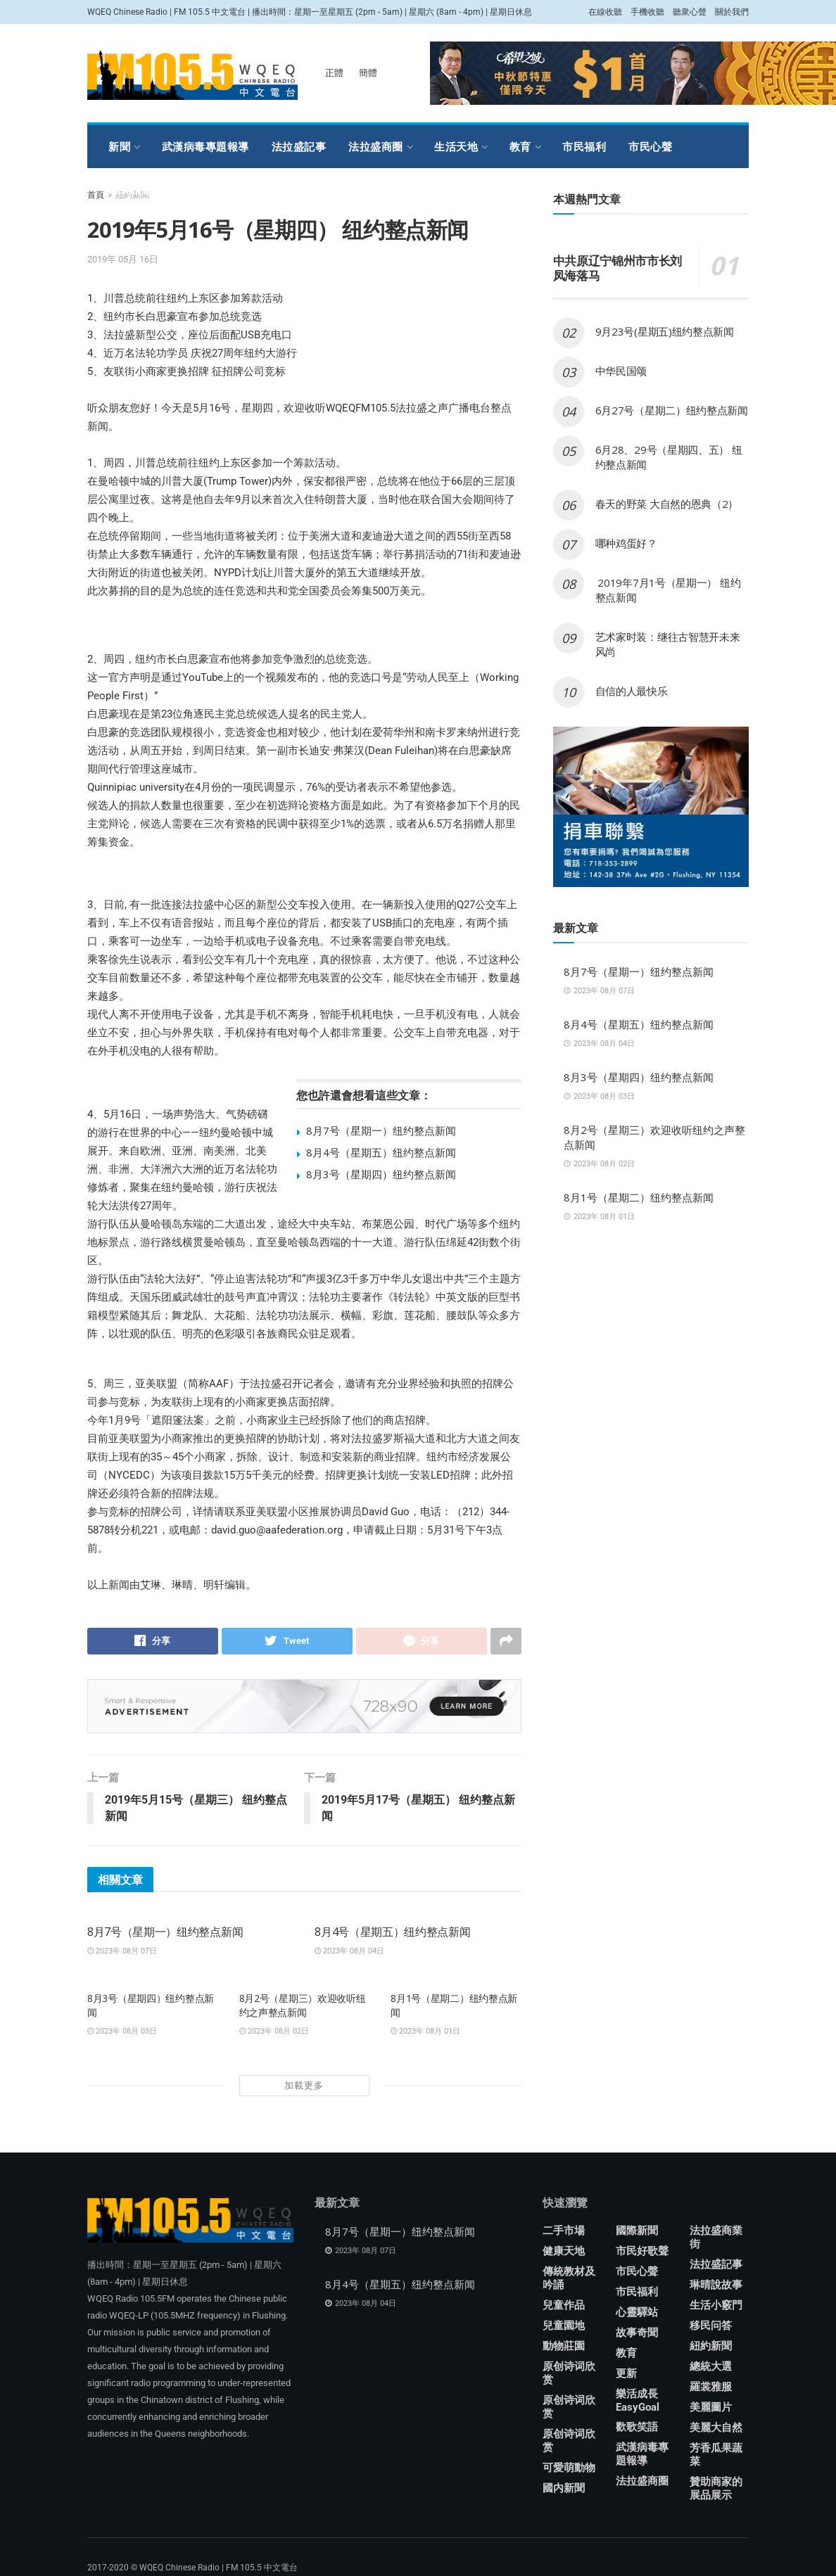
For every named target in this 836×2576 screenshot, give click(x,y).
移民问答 (711, 2325)
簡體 (368, 73)
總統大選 (711, 2366)
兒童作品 (564, 2305)
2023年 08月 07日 (122, 1951)
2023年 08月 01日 (425, 2031)
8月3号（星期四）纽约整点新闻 (381, 1174)
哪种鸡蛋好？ (626, 543)
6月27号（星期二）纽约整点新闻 (671, 410)
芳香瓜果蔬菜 (716, 2455)
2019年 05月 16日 (122, 259)
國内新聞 (564, 2488)
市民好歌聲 (642, 2251)
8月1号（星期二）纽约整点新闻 (639, 1197)
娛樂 (185, 189)
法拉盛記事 (299, 146)
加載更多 (304, 2085)
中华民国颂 (621, 371)
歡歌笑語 (637, 2427)
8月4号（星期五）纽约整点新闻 (381, 1152)
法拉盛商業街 (716, 2237)
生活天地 (456, 146)
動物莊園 (564, 2346)
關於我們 (732, 12)
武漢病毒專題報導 (205, 146)
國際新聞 (637, 2230)
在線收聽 (605, 12)
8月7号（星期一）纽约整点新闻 (381, 1130)
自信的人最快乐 (631, 691)
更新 (626, 2373)
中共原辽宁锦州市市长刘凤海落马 (617, 268)
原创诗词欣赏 (569, 2373)
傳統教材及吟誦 (569, 2278)
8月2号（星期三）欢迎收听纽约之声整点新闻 (302, 2006)
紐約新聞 (711, 2346)
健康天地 (564, 2251)
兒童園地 (564, 2325)
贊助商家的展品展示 (716, 2488)
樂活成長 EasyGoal (637, 2400)
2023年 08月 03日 (122, 2031)
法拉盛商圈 (375, 146)
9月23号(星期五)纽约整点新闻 (664, 331)
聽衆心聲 (690, 12)
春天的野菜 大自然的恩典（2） (667, 504)
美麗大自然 (716, 2427)
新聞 (119, 146)
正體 (334, 73)
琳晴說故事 (716, 2284)
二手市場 (564, 2230)
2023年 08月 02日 (274, 2031)
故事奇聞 (637, 2332)
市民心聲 (650, 146)
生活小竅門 (716, 2305)
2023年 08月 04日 (349, 1951)
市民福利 (584, 146)
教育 (520, 146)
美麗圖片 (711, 2407)
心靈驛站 (637, 2312)
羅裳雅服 (130, 189)
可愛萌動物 (569, 2467)
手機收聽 (647, 12)
